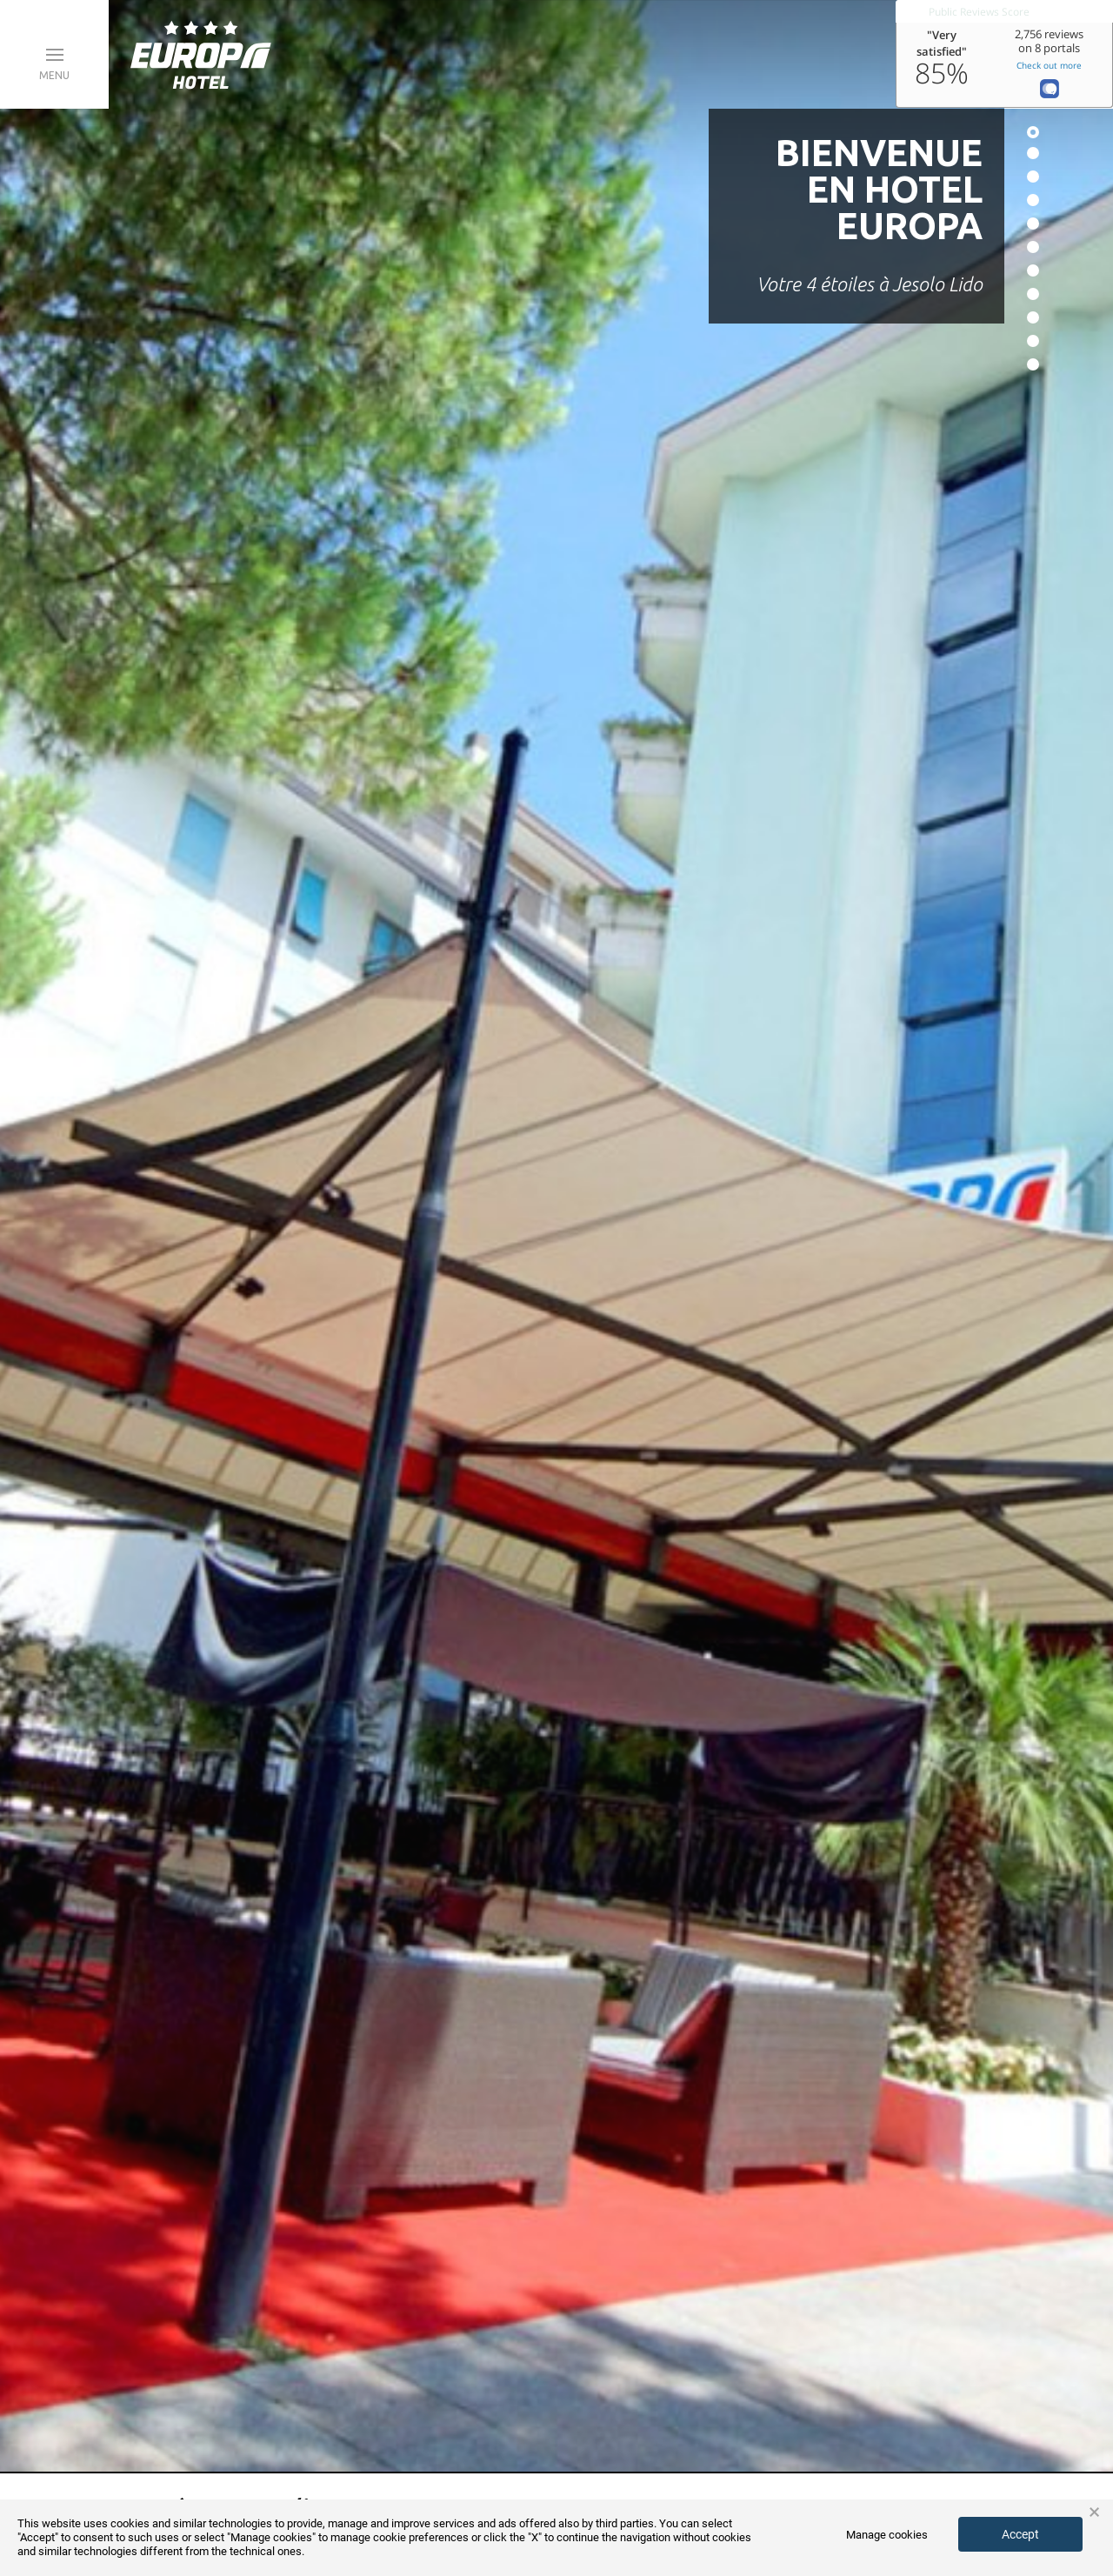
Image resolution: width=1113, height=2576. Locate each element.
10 (1033, 341)
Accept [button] (1020, 2534)
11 (1033, 364)
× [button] (1094, 2512)
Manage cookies (887, 2534)
